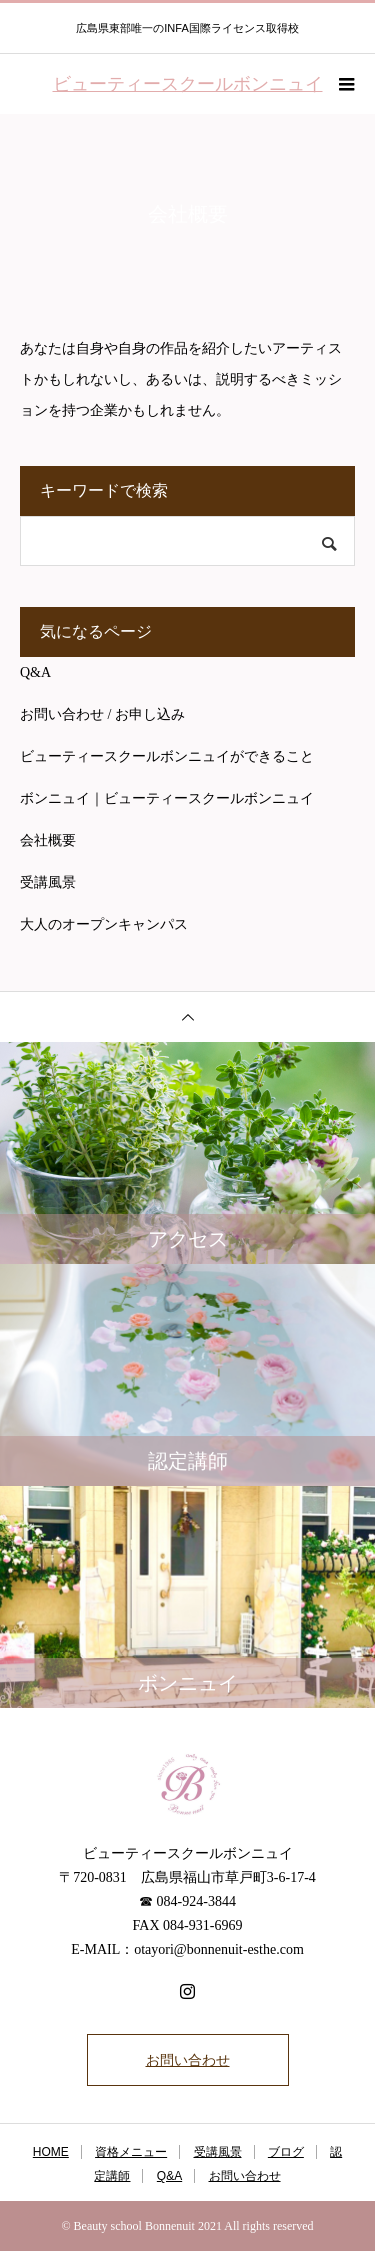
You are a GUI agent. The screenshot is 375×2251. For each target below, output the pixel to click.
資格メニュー (131, 2152)
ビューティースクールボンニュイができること (167, 756)
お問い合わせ (188, 2060)
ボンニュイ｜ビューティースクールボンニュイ (167, 798)
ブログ (286, 2152)
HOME (51, 2152)
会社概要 (48, 840)
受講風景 (48, 882)
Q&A (35, 672)
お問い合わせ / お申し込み (102, 714)
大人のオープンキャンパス (104, 924)
